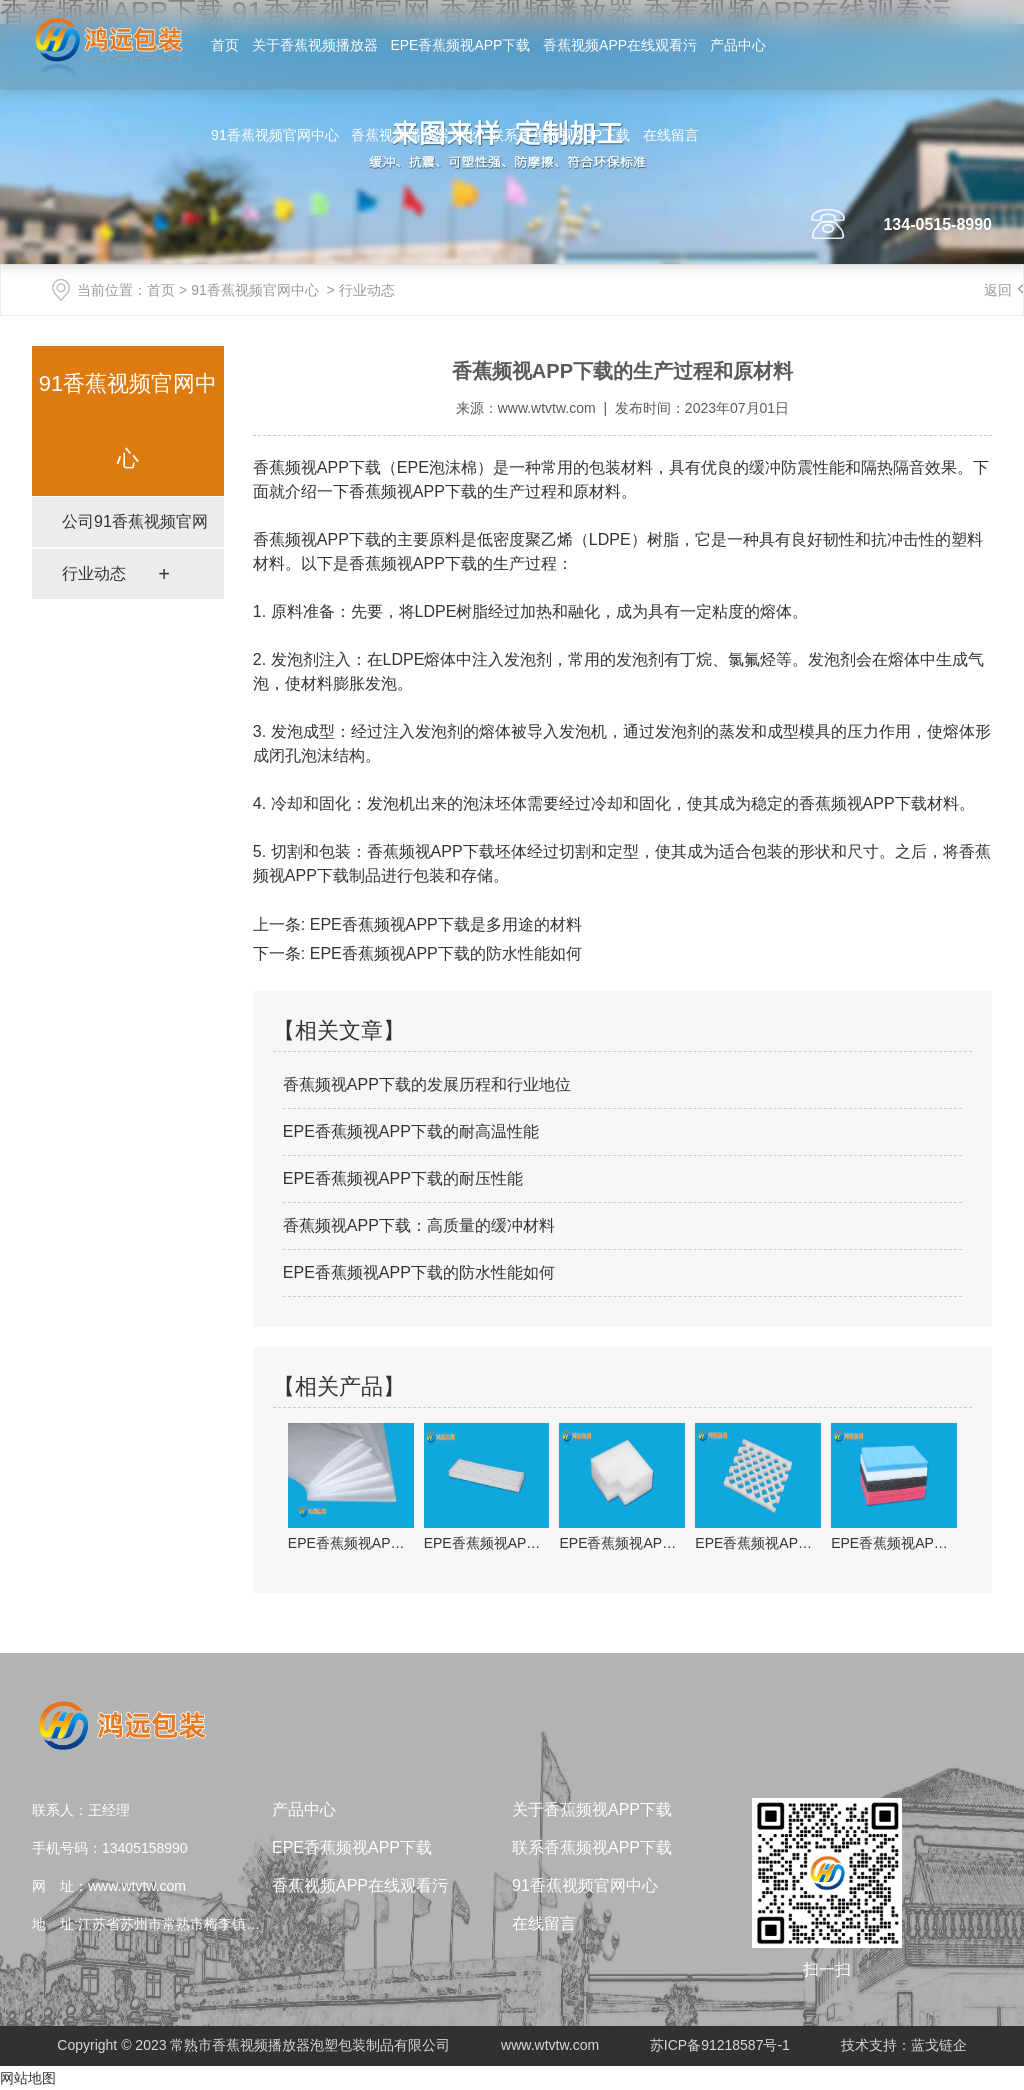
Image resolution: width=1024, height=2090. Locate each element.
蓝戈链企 (939, 2045)
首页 (225, 45)
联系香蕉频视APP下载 (560, 135)
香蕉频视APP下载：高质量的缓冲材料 (419, 1225)
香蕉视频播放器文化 (414, 135)
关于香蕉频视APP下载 (592, 1809)
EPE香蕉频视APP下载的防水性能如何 (443, 953)
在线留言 (671, 135)
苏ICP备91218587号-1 (720, 2045)
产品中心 (738, 45)
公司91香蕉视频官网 (135, 521)
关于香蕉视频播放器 (315, 45)
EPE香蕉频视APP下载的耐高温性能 (411, 1131)
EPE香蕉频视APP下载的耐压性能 (403, 1178)
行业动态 (94, 573)
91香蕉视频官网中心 (275, 135)
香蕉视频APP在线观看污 (620, 45)
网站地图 (28, 2078)
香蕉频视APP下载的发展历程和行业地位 (427, 1084)
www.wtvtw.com (547, 408)
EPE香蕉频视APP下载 (460, 45)
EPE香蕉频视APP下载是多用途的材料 (443, 924)
